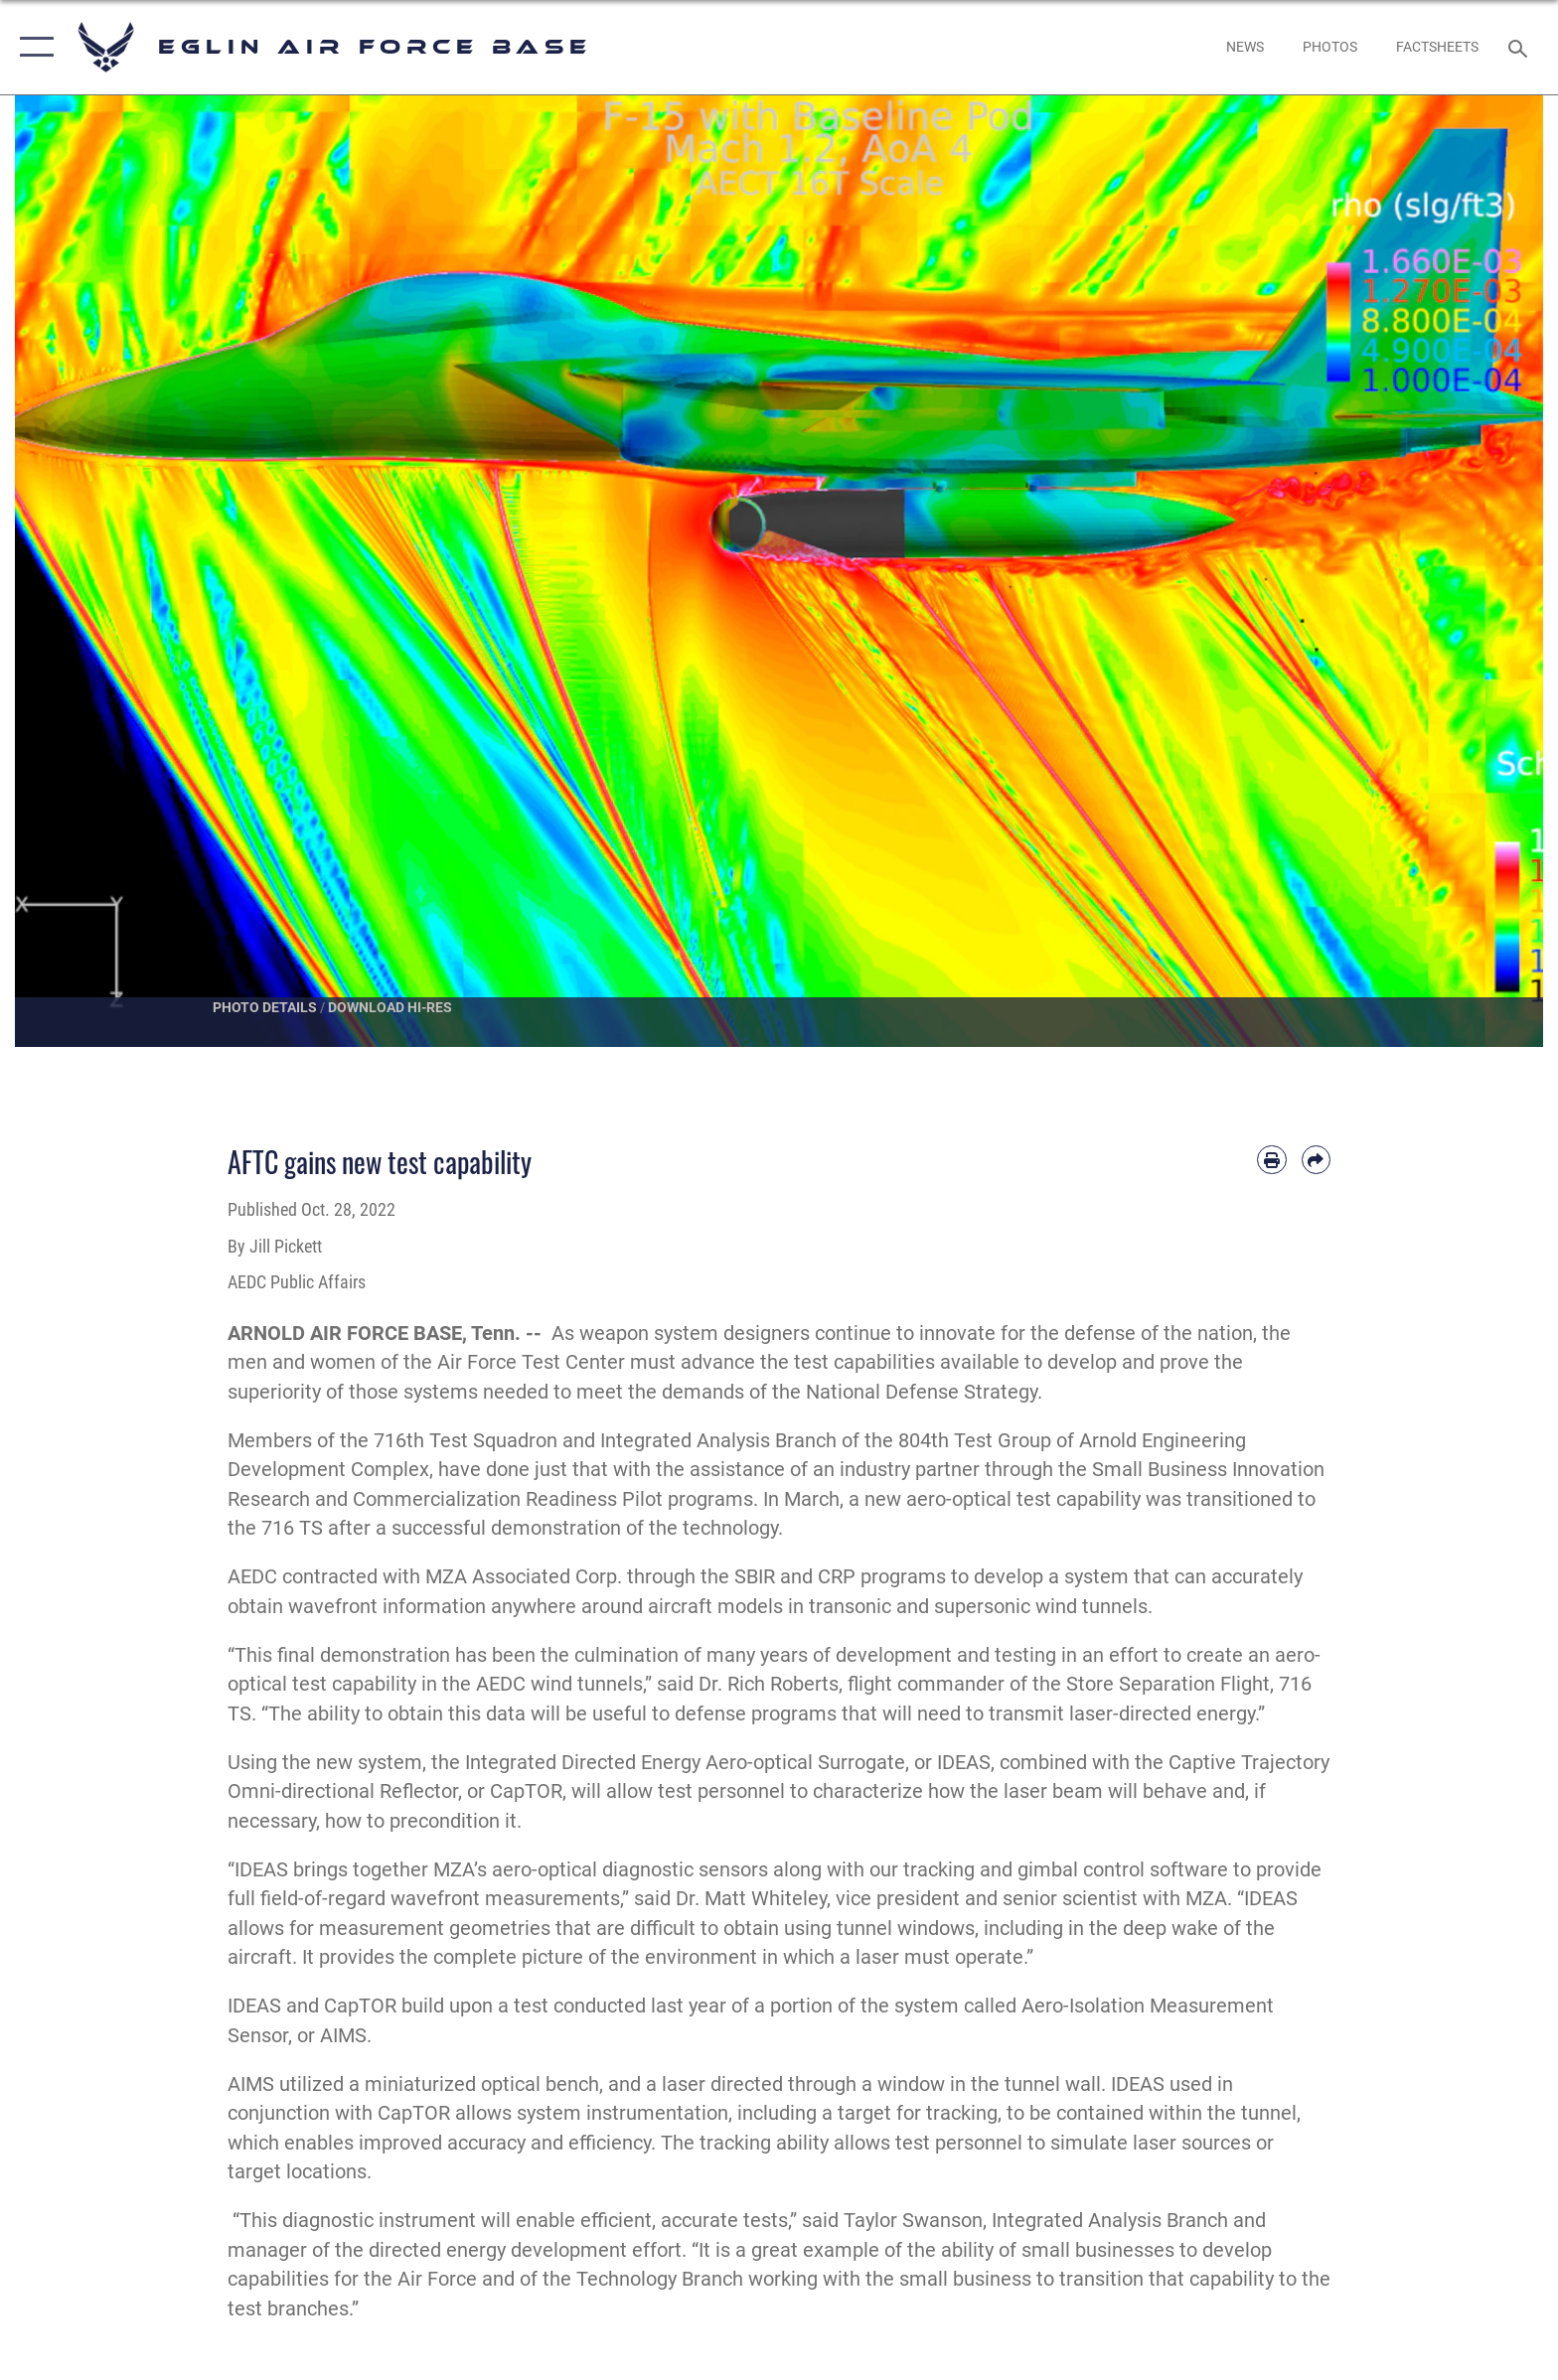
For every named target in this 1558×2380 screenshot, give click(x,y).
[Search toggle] (1520, 47)
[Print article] (1271, 1159)
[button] (32, 47)
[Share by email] (1316, 1159)
